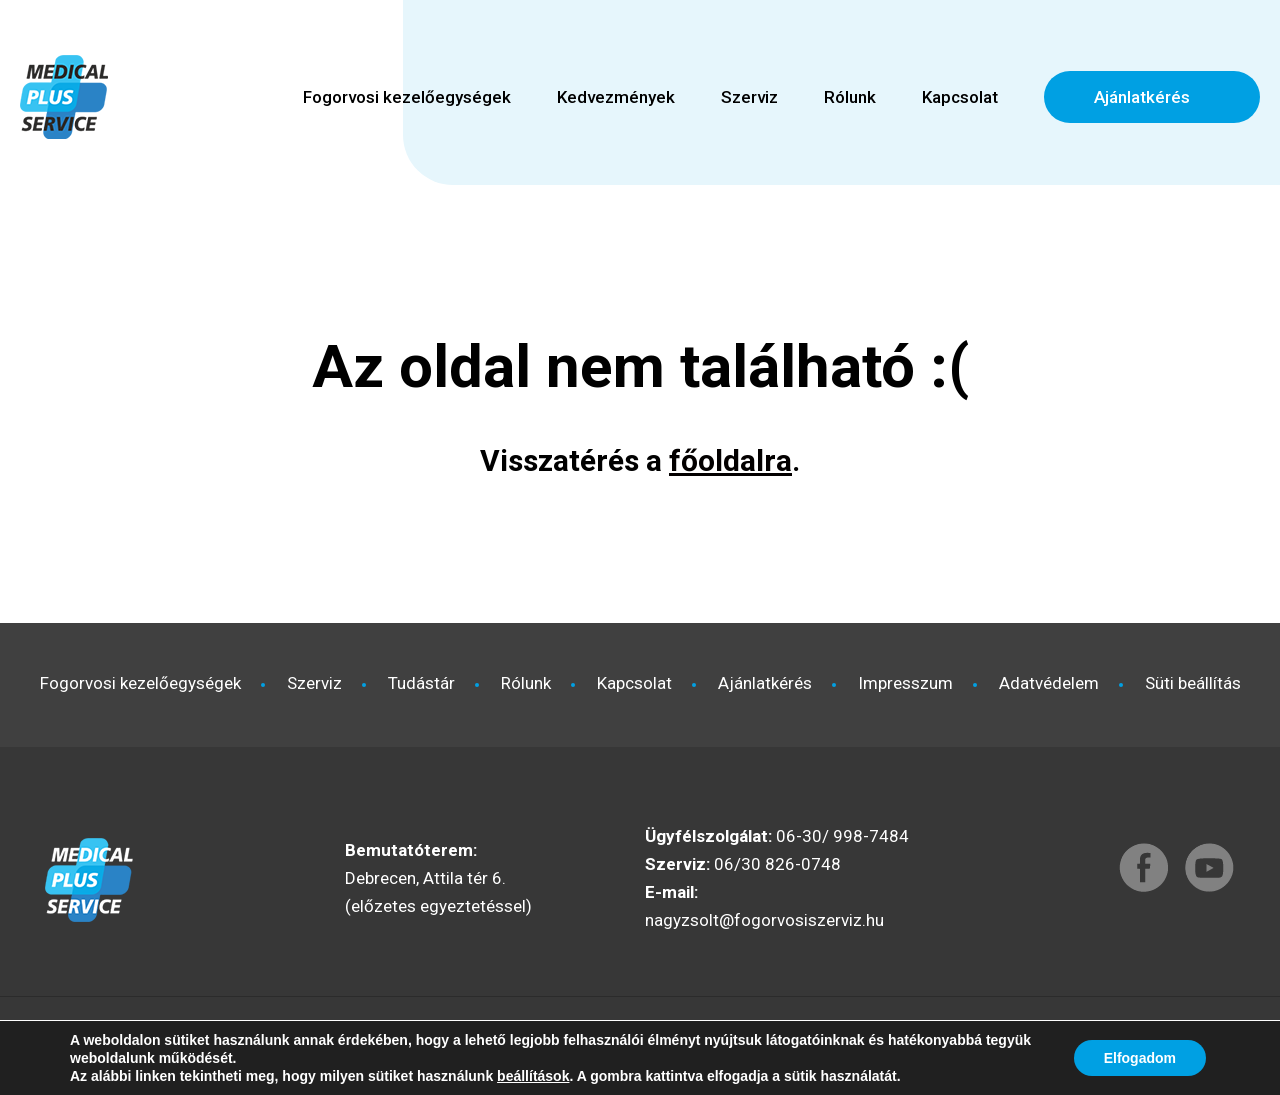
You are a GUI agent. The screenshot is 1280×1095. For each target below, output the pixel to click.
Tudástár (421, 683)
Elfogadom (1140, 1058)
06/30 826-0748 (777, 864)
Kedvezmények (616, 97)
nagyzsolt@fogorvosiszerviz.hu (764, 920)
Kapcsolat (960, 97)
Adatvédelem (1049, 683)
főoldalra (730, 460)
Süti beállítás (1193, 683)
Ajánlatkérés (1142, 97)
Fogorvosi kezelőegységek (407, 97)
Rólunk (850, 97)
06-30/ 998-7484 (842, 836)
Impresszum (905, 683)
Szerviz (749, 97)
